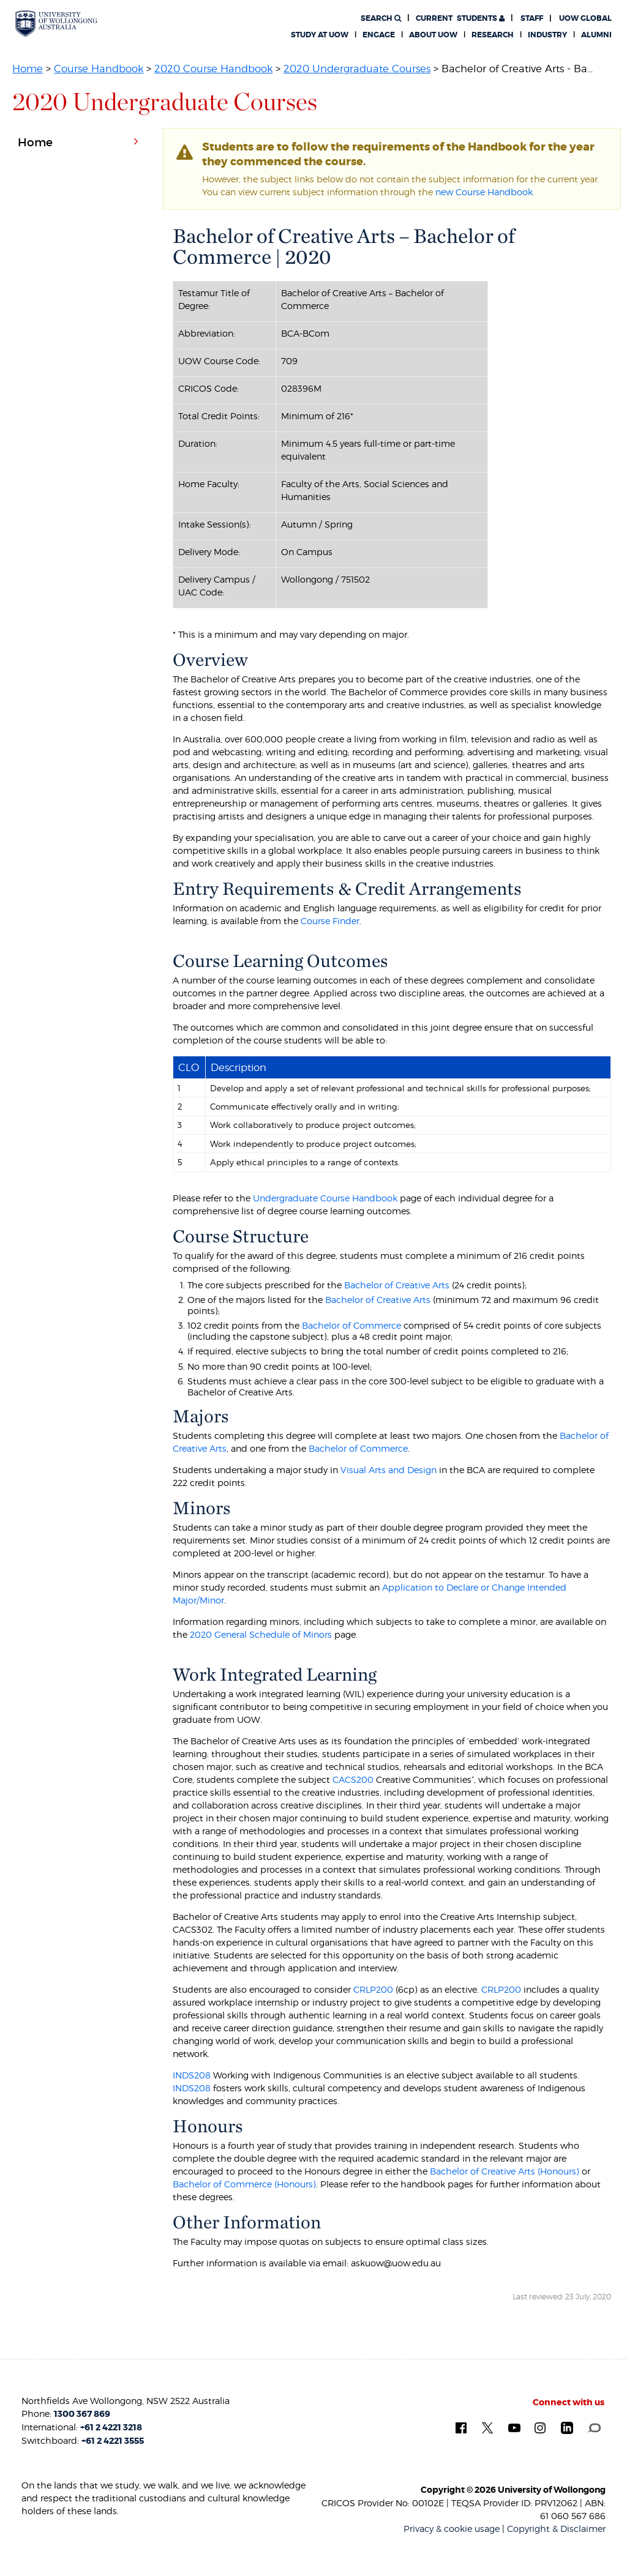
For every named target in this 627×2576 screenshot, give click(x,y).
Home (27, 68)
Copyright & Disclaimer (556, 2528)
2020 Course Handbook (213, 68)
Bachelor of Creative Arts (396, 1285)
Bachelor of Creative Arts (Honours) (504, 2171)
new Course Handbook (484, 192)
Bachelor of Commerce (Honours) (244, 2184)
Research (492, 35)
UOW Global (585, 18)
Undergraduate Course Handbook (325, 1198)
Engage (378, 35)
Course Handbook (98, 68)
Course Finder (330, 921)
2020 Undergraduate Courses (356, 68)
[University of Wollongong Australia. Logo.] (56, 23)
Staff (531, 18)
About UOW (433, 35)
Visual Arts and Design (388, 1470)
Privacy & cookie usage (452, 2528)
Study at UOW (319, 35)
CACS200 (353, 1779)
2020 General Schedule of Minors (261, 1634)
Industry (547, 35)
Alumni (596, 35)
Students (460, 18)
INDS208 (192, 2075)
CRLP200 (373, 1989)
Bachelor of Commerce (351, 1325)
